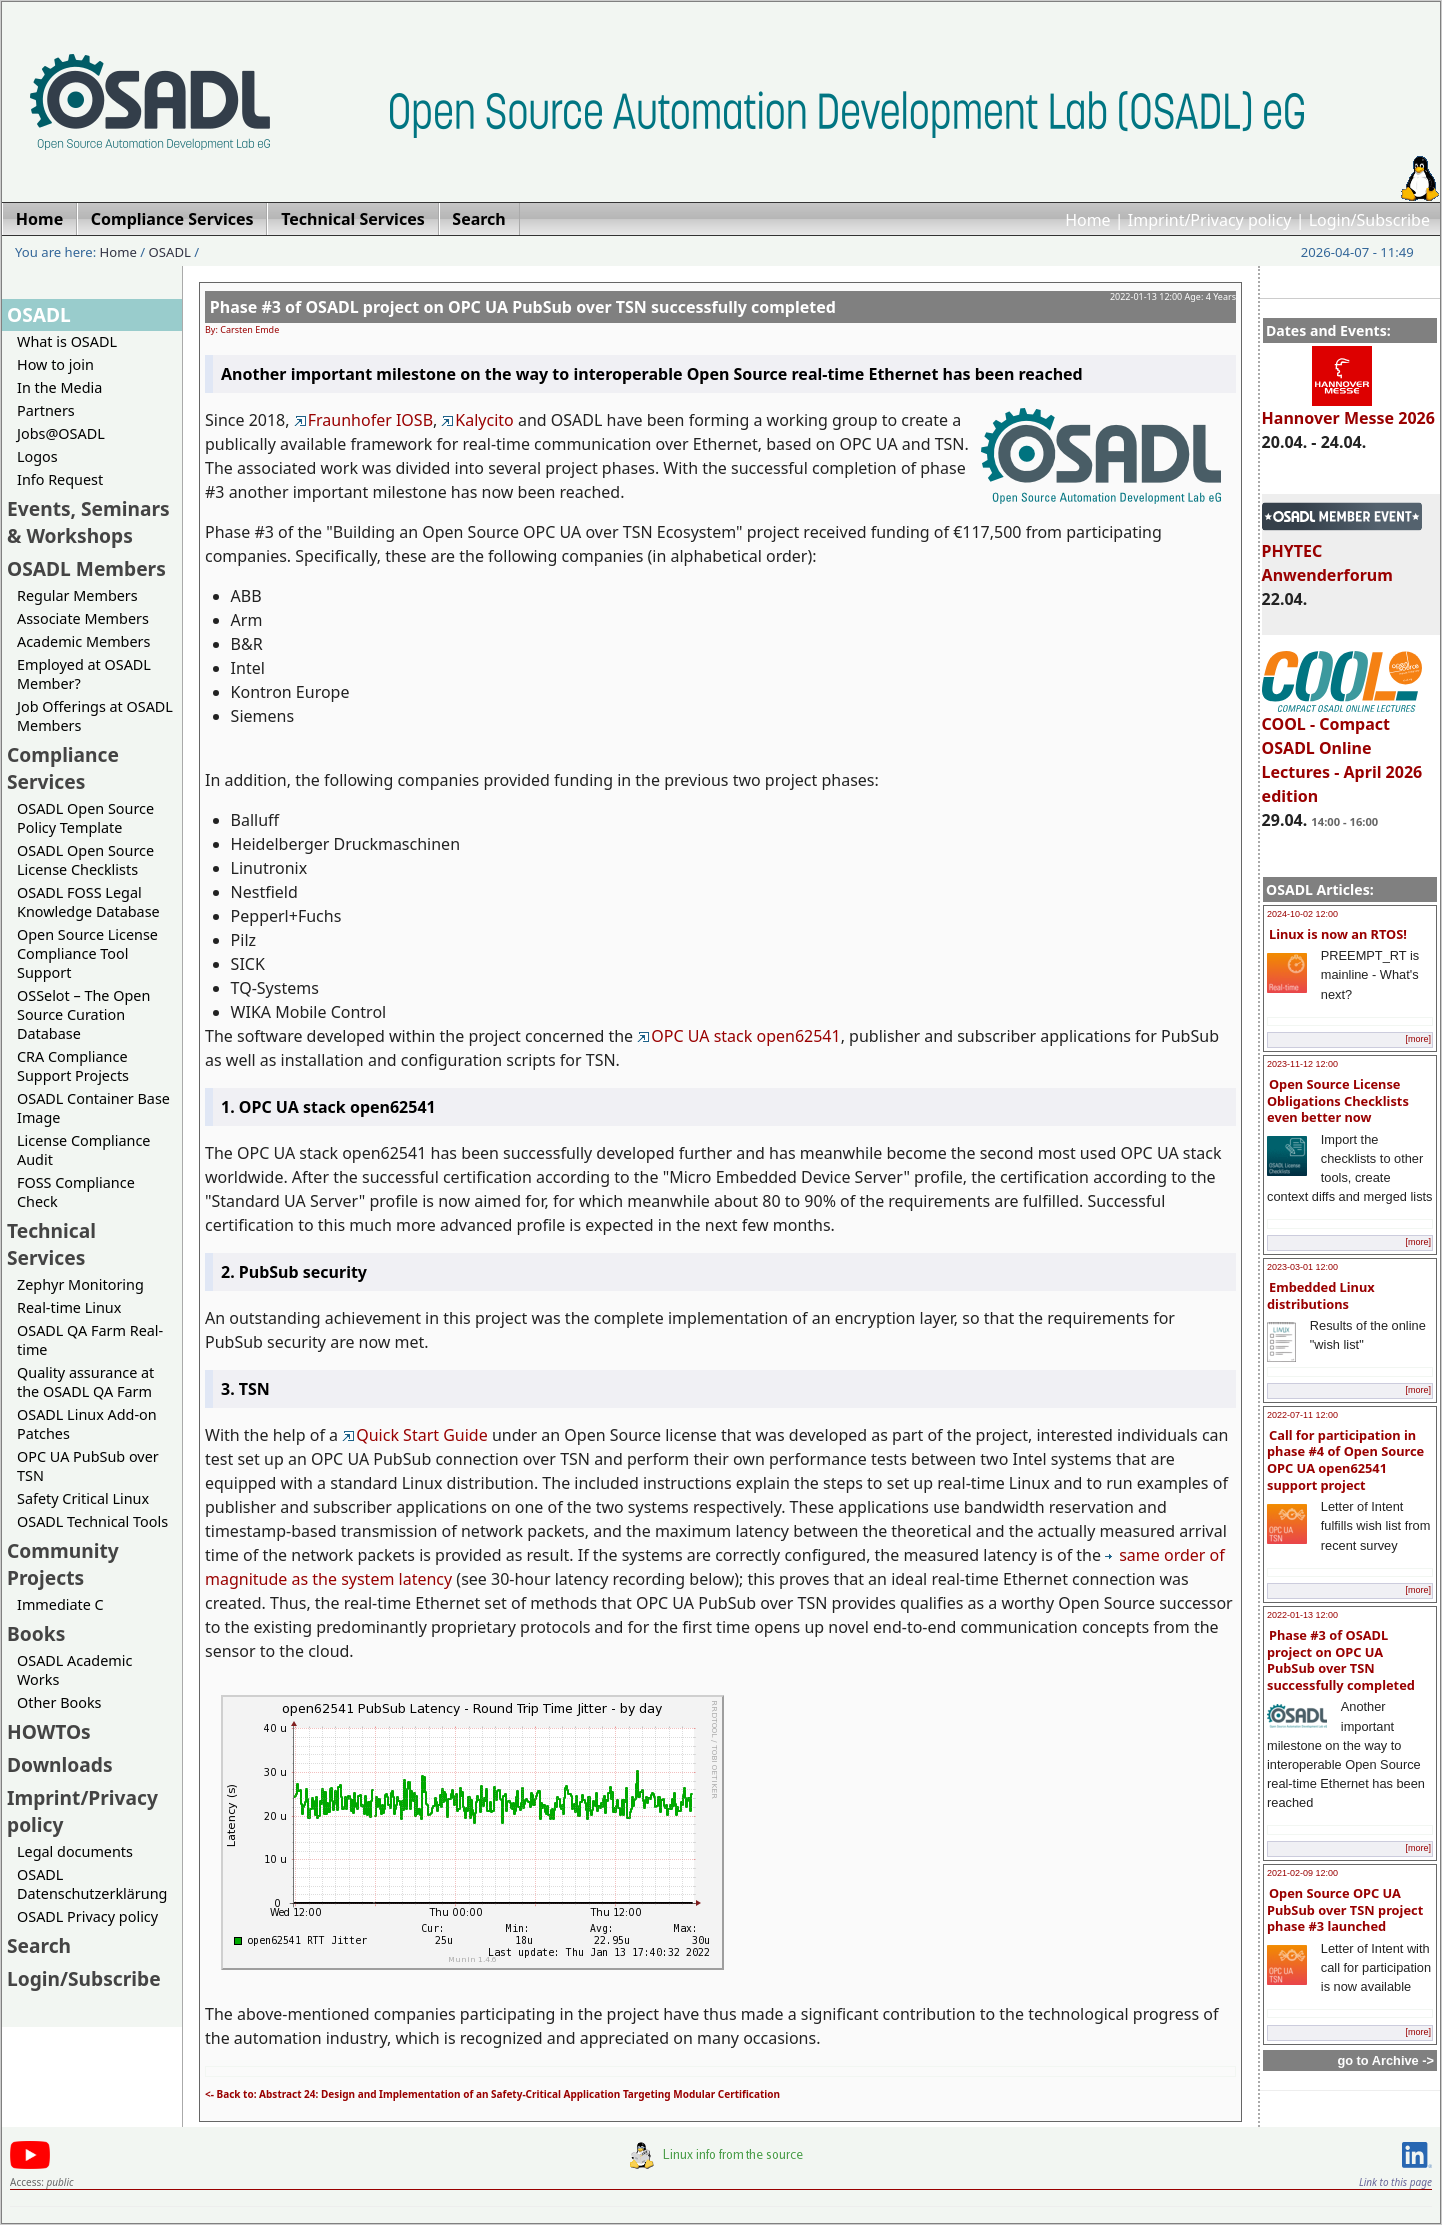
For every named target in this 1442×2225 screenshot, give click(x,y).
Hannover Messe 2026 (1348, 409)
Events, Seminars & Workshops (88, 522)
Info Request (60, 479)
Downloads (60, 1764)
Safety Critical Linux (83, 1498)
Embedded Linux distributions (1321, 1295)
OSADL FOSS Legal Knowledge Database (88, 902)
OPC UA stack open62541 (738, 1036)
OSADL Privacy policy (87, 1916)
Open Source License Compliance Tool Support (87, 953)
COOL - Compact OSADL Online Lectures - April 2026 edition (1342, 751)
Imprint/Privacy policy (1210, 220)
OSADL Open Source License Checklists (85, 860)
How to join (55, 364)
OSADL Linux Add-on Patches (87, 1424)
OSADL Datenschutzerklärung (92, 1884)
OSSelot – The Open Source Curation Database (83, 1014)
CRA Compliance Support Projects (73, 1066)
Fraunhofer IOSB (363, 420)
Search (39, 1945)
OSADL (170, 252)
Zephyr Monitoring (80, 1284)
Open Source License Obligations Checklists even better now (1338, 1100)
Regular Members (77, 595)
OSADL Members (86, 568)
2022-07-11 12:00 (1302, 1415)
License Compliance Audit (83, 1150)
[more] (1418, 1039)
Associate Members (83, 618)
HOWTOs (49, 1731)
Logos (37, 456)
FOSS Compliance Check (76, 1192)
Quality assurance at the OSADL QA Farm (85, 1382)
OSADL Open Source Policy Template (85, 818)
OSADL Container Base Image (93, 1108)
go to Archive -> (1385, 2060)
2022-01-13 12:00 (1302, 1615)
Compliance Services (63, 768)
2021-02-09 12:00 (1302, 1873)
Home (1088, 220)
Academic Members (83, 641)
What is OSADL (67, 341)
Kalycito (477, 420)
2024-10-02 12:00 (1302, 914)
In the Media (59, 387)
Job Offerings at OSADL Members (95, 716)
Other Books (59, 1702)
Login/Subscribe (1369, 220)
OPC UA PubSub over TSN (88, 1466)
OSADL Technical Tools (92, 1521)
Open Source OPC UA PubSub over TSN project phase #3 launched (1345, 1909)
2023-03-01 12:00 (1302, 1267)
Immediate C (60, 1604)
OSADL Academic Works (74, 1670)
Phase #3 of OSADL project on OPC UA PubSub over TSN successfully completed (1341, 1660)
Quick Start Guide (415, 1435)
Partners (46, 410)
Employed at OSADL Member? (84, 674)
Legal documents (75, 1851)
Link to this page (1395, 2182)
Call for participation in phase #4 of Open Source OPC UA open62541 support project (1345, 1460)
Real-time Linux (69, 1307)
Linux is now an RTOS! (1338, 934)
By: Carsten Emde (242, 329)
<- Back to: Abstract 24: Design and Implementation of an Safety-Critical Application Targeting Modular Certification (492, 2094)
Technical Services (51, 1244)
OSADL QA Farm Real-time (90, 1340)
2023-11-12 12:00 (1302, 1064)
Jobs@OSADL (61, 433)
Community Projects (63, 1564)
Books (36, 1633)
